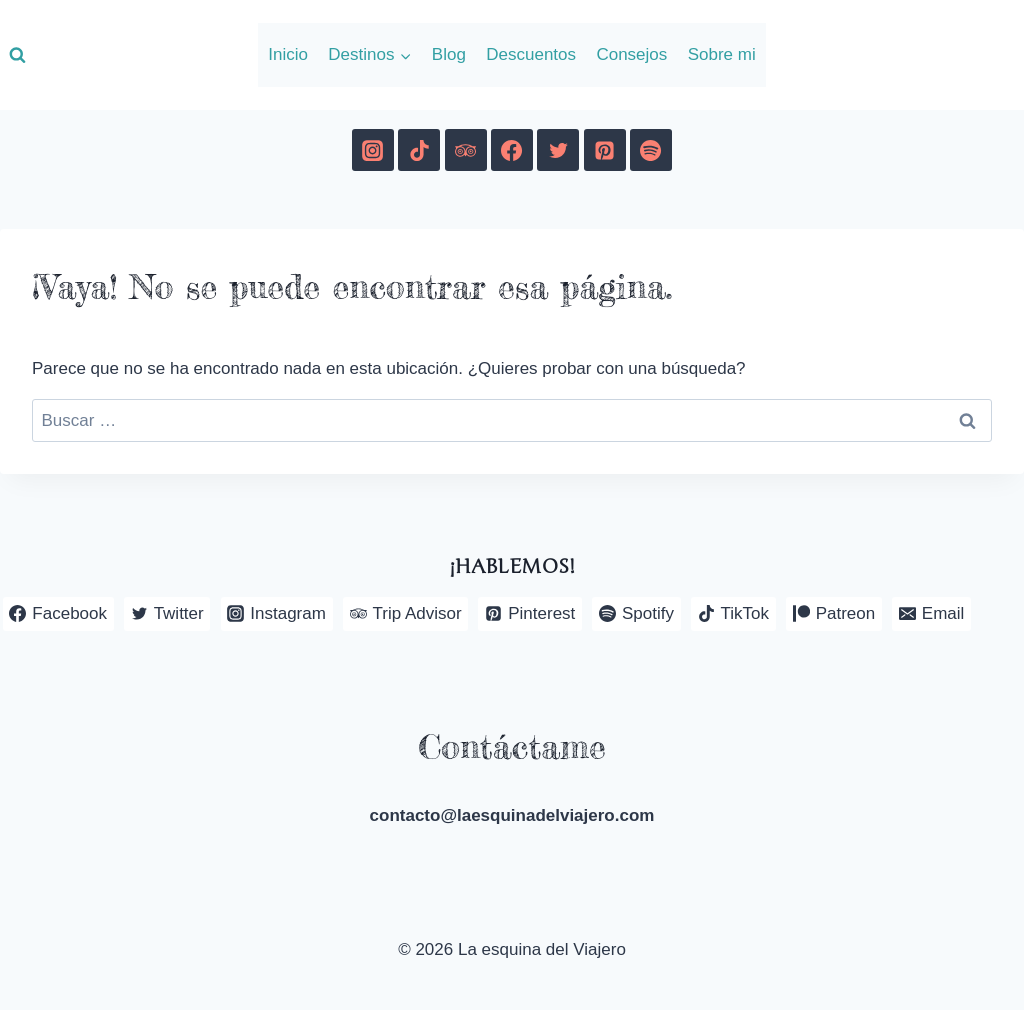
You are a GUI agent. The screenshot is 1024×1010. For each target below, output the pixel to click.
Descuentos (531, 54)
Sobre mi (722, 54)
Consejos (631, 54)
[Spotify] (651, 150)
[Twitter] (558, 150)
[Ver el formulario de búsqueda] (17, 55)
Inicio (288, 54)
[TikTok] (419, 150)
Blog (449, 54)
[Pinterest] (605, 150)
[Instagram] (373, 150)
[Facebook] (512, 150)
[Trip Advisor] (466, 150)
